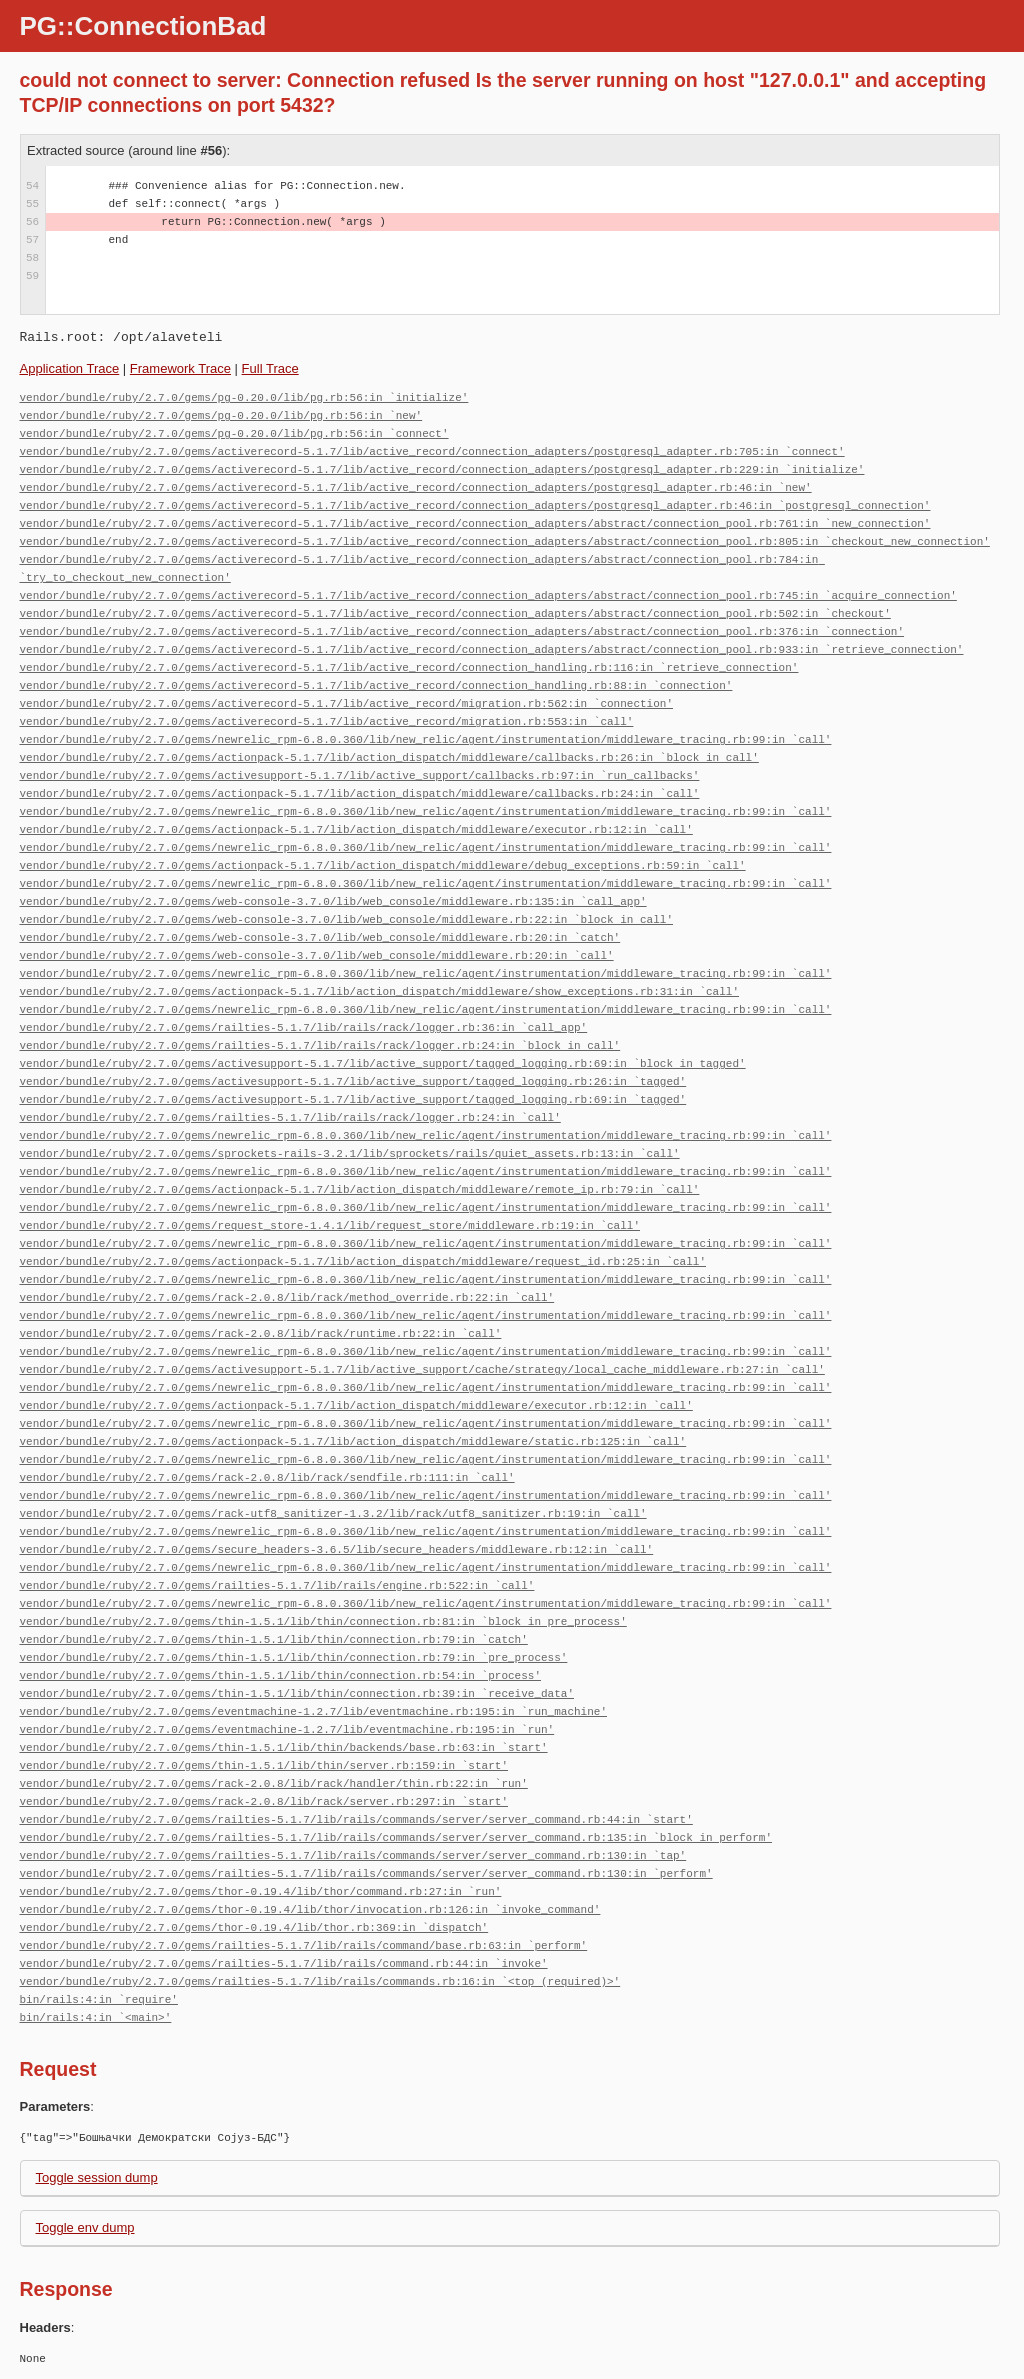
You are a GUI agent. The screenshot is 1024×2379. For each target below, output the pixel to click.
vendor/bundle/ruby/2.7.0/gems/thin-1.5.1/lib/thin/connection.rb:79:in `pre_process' (294, 1657)
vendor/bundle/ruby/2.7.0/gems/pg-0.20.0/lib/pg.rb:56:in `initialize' (244, 397)
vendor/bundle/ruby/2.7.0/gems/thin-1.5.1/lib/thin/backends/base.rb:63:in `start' (284, 1747)
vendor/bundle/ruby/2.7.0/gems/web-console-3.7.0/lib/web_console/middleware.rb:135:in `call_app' (333, 901)
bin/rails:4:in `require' (99, 1999)
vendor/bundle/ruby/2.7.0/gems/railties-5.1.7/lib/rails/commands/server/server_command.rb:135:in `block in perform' (396, 1837)
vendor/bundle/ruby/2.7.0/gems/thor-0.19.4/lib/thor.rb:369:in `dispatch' (254, 1927)
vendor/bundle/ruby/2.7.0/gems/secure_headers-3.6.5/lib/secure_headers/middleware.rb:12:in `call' (337, 1549)
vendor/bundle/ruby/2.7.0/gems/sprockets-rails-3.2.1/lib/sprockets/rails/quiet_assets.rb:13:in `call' (350, 1153)
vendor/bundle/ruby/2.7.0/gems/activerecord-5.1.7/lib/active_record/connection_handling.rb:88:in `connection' (376, 685)
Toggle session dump (97, 2177)
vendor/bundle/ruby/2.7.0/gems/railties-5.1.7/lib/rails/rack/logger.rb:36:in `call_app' (304, 1027)
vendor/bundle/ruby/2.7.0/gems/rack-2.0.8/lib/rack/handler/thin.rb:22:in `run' (274, 1783)
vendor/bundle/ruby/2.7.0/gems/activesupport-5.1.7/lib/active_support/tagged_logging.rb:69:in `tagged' (353, 1099)
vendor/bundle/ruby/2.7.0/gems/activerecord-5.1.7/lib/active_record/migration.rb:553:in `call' (327, 721)
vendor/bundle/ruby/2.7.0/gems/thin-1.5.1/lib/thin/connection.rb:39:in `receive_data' (297, 1693)
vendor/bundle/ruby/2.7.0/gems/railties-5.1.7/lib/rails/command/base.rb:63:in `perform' (304, 1945)
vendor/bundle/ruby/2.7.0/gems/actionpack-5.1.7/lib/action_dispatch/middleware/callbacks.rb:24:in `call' (360, 793)
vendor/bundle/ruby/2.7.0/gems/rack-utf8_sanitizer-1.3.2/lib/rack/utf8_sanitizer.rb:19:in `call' (333, 1513)
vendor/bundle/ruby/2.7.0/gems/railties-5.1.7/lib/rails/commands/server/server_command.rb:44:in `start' (356, 1819)
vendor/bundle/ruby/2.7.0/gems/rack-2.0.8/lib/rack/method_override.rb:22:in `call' (287, 1297)
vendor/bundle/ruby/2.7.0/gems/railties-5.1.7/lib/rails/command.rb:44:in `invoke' (284, 1963)
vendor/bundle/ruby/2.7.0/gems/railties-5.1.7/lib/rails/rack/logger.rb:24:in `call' (290, 1117)
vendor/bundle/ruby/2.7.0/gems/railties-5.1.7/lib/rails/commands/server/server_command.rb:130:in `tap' (353, 1855)
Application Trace (70, 368)
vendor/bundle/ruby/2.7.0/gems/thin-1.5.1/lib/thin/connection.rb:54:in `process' (280, 1675)
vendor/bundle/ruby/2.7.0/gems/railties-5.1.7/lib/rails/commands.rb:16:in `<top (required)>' (320, 1981)
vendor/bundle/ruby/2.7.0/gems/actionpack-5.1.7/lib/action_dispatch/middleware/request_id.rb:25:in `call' (363, 1261)
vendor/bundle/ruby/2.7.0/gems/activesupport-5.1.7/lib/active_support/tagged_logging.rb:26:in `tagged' (353, 1081)
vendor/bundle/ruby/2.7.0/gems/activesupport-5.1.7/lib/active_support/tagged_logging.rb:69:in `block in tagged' (383, 1063)
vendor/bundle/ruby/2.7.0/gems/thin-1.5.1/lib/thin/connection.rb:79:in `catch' (274, 1639)
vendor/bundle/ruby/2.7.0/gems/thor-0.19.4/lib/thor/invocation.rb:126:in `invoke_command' (310, 1909)
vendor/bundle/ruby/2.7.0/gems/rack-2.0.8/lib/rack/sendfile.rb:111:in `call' (267, 1477)
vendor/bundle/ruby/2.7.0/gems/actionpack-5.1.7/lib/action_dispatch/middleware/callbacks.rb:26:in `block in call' (389, 757)
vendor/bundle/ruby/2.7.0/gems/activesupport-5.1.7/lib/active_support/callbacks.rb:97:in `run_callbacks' (360, 775)
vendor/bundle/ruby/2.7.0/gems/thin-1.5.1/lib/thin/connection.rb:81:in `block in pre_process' (323, 1621)
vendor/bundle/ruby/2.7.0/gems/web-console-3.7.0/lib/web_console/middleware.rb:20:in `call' (317, 955)
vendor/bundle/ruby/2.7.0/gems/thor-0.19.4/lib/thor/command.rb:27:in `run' (261, 1891)
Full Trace (270, 368)
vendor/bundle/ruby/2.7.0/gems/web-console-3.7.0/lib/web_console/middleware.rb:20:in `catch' (320, 937)
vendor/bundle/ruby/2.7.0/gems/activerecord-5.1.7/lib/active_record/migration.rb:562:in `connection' (346, 703)
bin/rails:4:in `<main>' (96, 2017)
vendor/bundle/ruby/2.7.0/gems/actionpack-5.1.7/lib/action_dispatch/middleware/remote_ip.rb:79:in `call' (360, 1189)
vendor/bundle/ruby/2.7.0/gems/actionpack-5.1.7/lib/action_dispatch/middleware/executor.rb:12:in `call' (356, 829)
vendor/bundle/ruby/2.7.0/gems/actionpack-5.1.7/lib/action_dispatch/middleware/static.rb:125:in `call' (353, 1441)
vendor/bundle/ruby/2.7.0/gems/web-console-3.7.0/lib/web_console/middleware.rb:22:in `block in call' (346, 919)
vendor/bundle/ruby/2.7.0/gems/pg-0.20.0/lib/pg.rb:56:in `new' (221, 415)
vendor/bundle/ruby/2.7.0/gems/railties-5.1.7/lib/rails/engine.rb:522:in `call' (277, 1585)
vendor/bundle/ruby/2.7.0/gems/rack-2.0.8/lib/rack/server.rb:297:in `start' (264, 1801)
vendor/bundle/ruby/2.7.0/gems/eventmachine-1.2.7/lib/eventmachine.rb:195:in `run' (287, 1729)
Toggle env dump (85, 2227)
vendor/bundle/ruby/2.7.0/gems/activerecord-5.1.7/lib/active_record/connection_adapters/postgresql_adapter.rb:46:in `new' (416, 487)
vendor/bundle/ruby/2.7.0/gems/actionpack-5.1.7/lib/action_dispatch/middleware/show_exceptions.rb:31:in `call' (379, 991)
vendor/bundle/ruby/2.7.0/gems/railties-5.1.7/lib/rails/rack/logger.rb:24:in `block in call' (320, 1045)
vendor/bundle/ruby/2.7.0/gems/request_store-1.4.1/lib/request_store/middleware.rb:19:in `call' (330, 1225)
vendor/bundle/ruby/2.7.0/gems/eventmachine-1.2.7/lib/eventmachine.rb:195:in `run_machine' (313, 1711)
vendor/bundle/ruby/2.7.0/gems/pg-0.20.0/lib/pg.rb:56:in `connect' (234, 433)
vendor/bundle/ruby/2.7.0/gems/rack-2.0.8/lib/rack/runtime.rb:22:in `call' (261, 1333)
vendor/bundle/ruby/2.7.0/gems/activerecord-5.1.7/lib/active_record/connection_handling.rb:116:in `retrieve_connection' (409, 667)
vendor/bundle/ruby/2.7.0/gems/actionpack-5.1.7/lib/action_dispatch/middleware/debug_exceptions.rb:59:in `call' (383, 865)
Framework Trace (180, 368)
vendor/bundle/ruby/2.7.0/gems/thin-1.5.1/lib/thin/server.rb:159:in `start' (264, 1765)
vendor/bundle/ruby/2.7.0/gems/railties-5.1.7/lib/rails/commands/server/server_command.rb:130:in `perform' (366, 1873)
